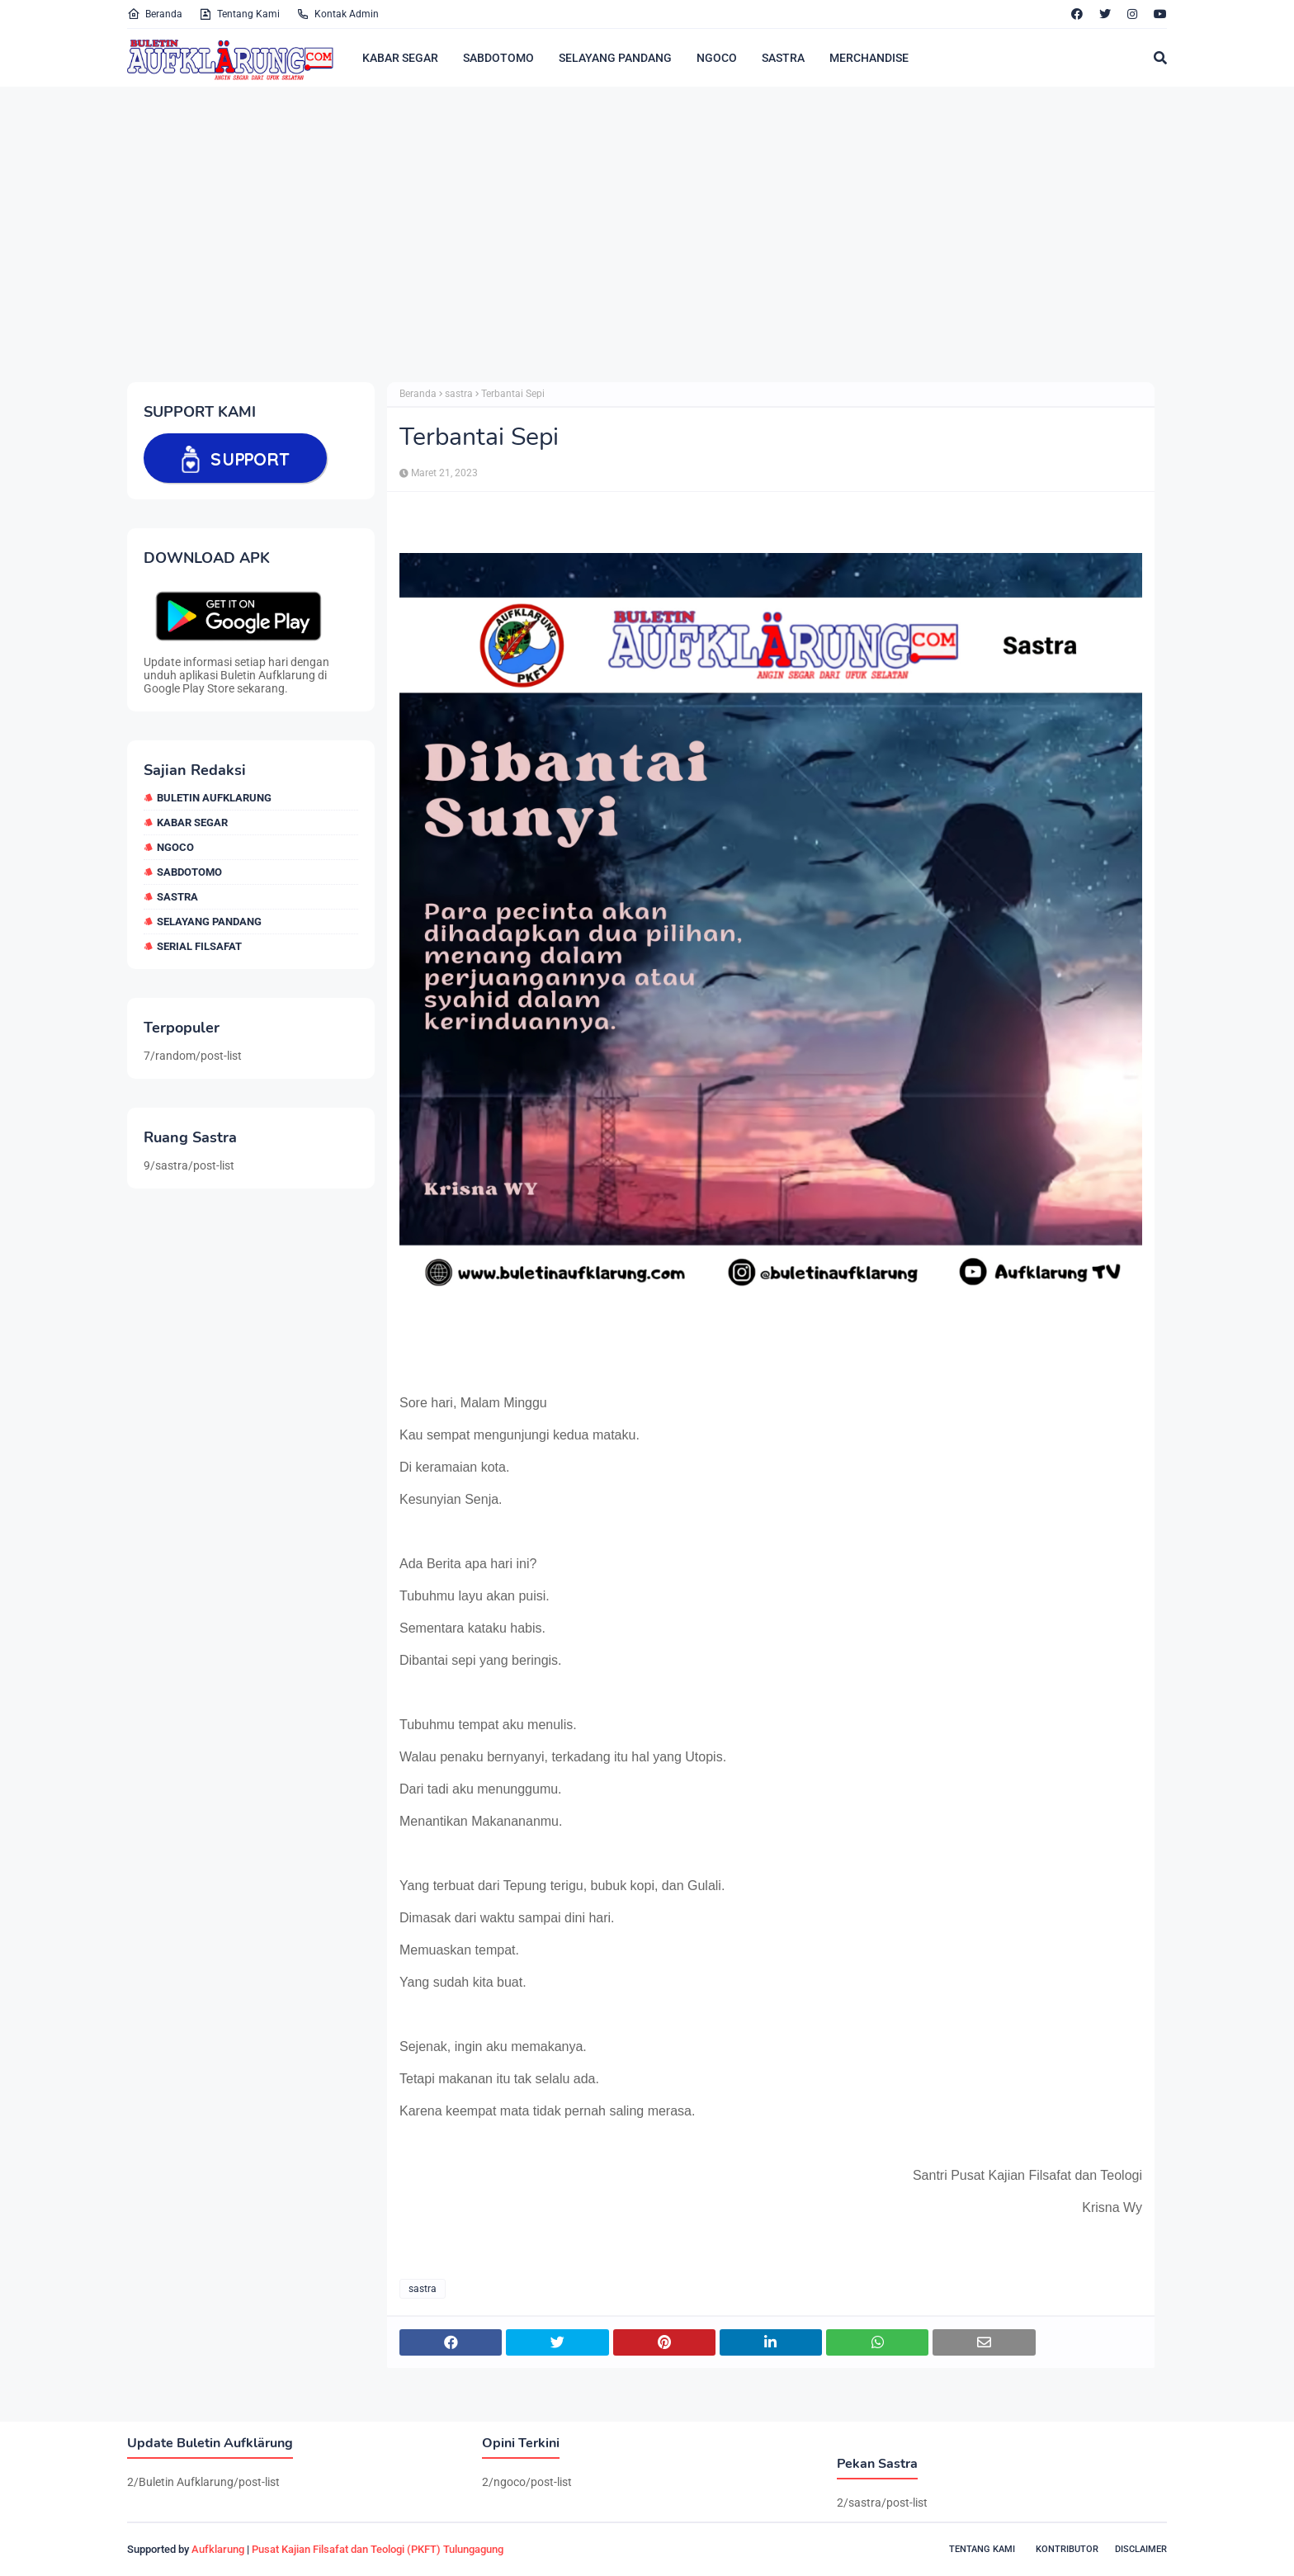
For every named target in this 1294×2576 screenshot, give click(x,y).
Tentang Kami (239, 14)
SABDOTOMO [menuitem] (498, 57)
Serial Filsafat (199, 946)
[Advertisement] (622, 233)
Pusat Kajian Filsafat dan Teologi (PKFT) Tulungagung (377, 2549)
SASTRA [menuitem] (783, 57)
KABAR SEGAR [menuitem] (400, 57)
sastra (177, 897)
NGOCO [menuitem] (717, 57)
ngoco (175, 847)
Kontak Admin (337, 14)
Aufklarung (217, 2549)
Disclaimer (1141, 2549)
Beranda (154, 14)
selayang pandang (209, 921)
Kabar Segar (192, 822)
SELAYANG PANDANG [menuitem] (615, 57)
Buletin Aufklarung (214, 798)
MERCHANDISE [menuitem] (869, 57)
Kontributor (1067, 2549)
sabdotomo (189, 872)
